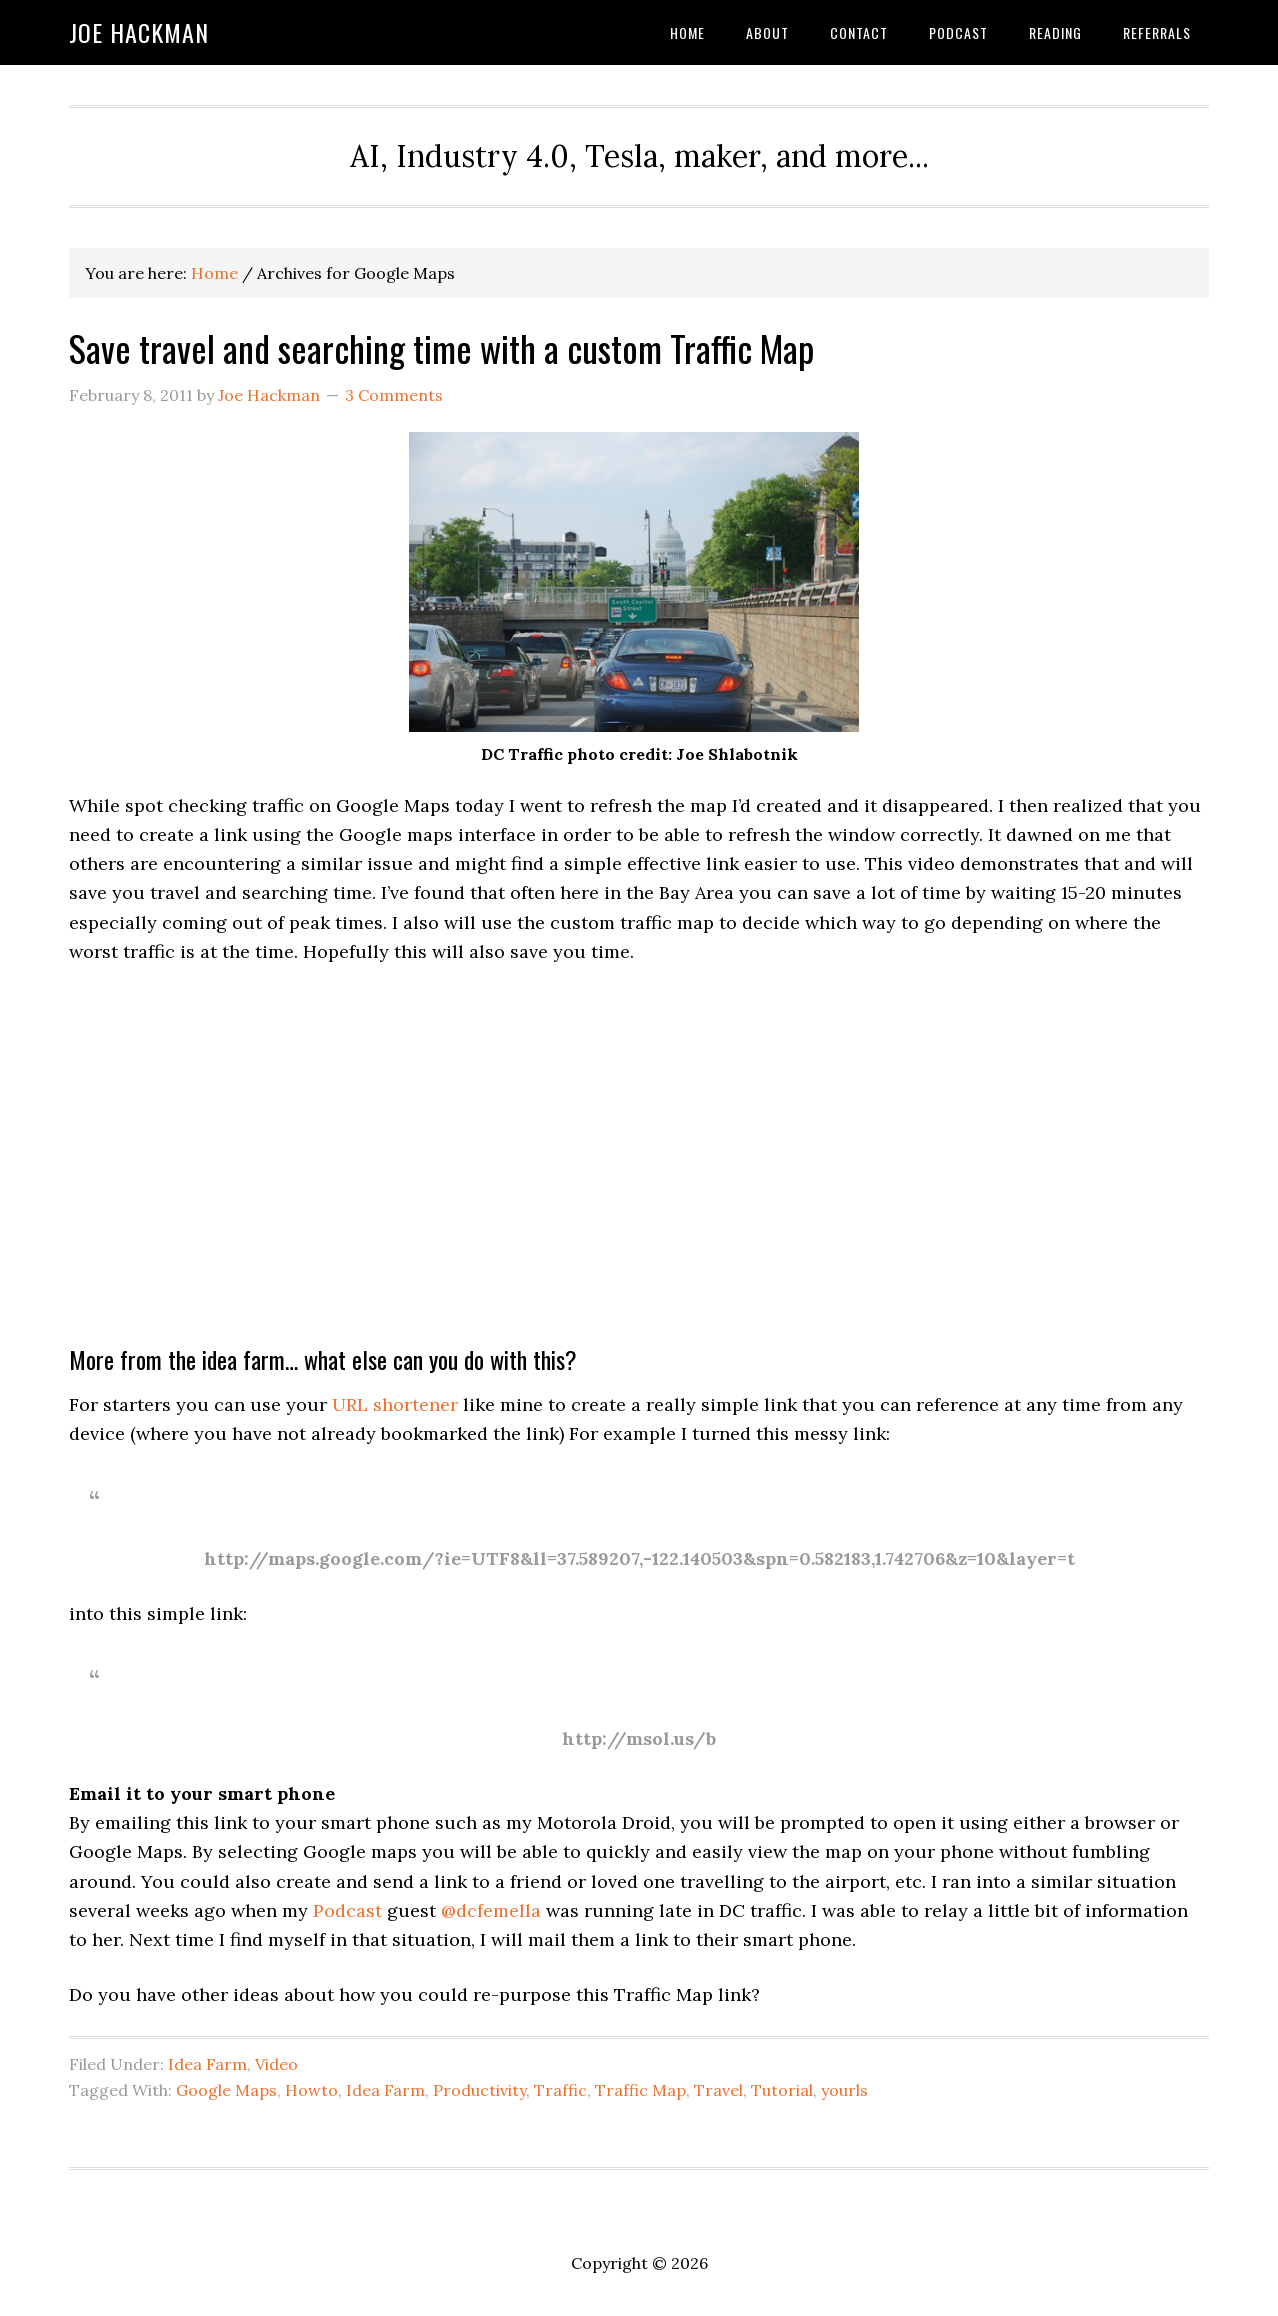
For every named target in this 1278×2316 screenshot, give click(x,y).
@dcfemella (491, 1910)
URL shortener (395, 1404)
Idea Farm (207, 2064)
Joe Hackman (139, 32)
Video (276, 2064)
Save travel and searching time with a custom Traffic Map (441, 347)
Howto (311, 2090)
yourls (844, 2090)
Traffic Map (640, 2090)
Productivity (479, 2090)
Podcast (347, 1910)
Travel (718, 2090)
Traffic (560, 2090)
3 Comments (394, 395)
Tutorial (782, 2090)
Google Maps (226, 2090)
